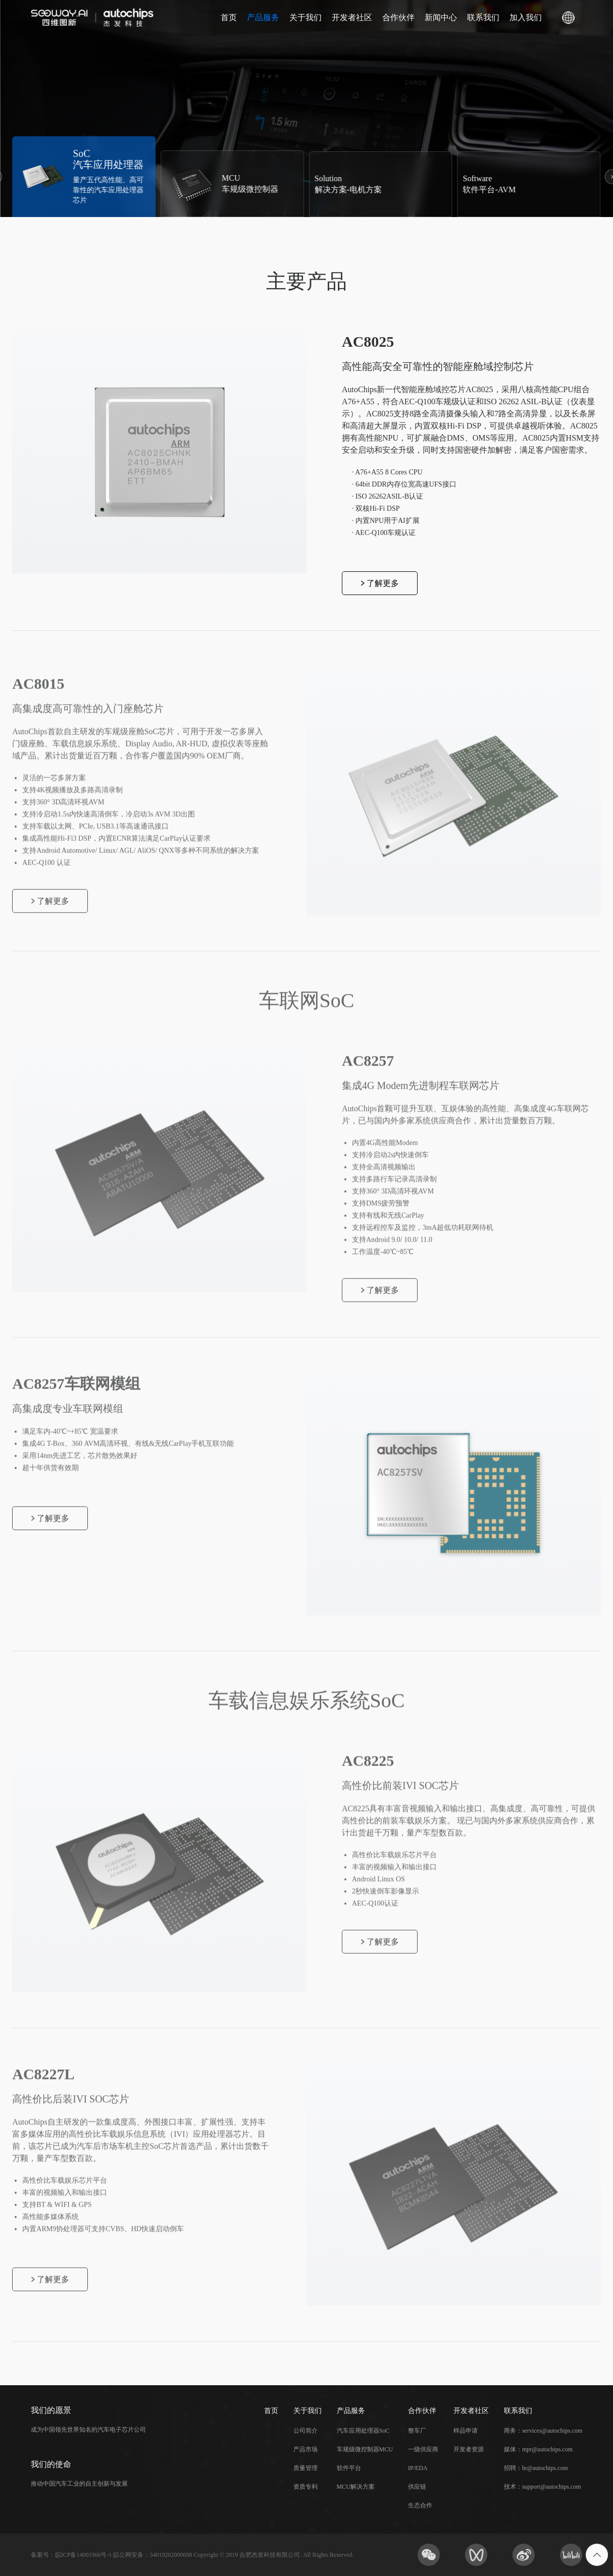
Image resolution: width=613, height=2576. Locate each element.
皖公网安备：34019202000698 (152, 2554)
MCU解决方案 (356, 2486)
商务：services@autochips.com (543, 2430)
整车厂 (417, 2430)
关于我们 (305, 17)
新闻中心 (441, 17)
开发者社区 (352, 17)
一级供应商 (423, 2449)
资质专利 (305, 2486)
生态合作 (420, 2505)
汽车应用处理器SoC (363, 2430)
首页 (229, 17)
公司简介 (305, 2430)
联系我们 (483, 17)
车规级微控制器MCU (365, 2449)
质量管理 (305, 2468)
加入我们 (525, 17)
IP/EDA (418, 2468)
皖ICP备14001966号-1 (83, 2554)
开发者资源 (468, 2449)
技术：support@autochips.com (542, 2486)
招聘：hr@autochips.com (536, 2468)
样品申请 (465, 2430)
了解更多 (380, 583)
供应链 (417, 2486)
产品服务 (263, 17)
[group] (84, 176)
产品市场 (305, 2449)
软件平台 (349, 2468)
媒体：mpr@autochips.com (538, 2449)
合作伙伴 (398, 17)
